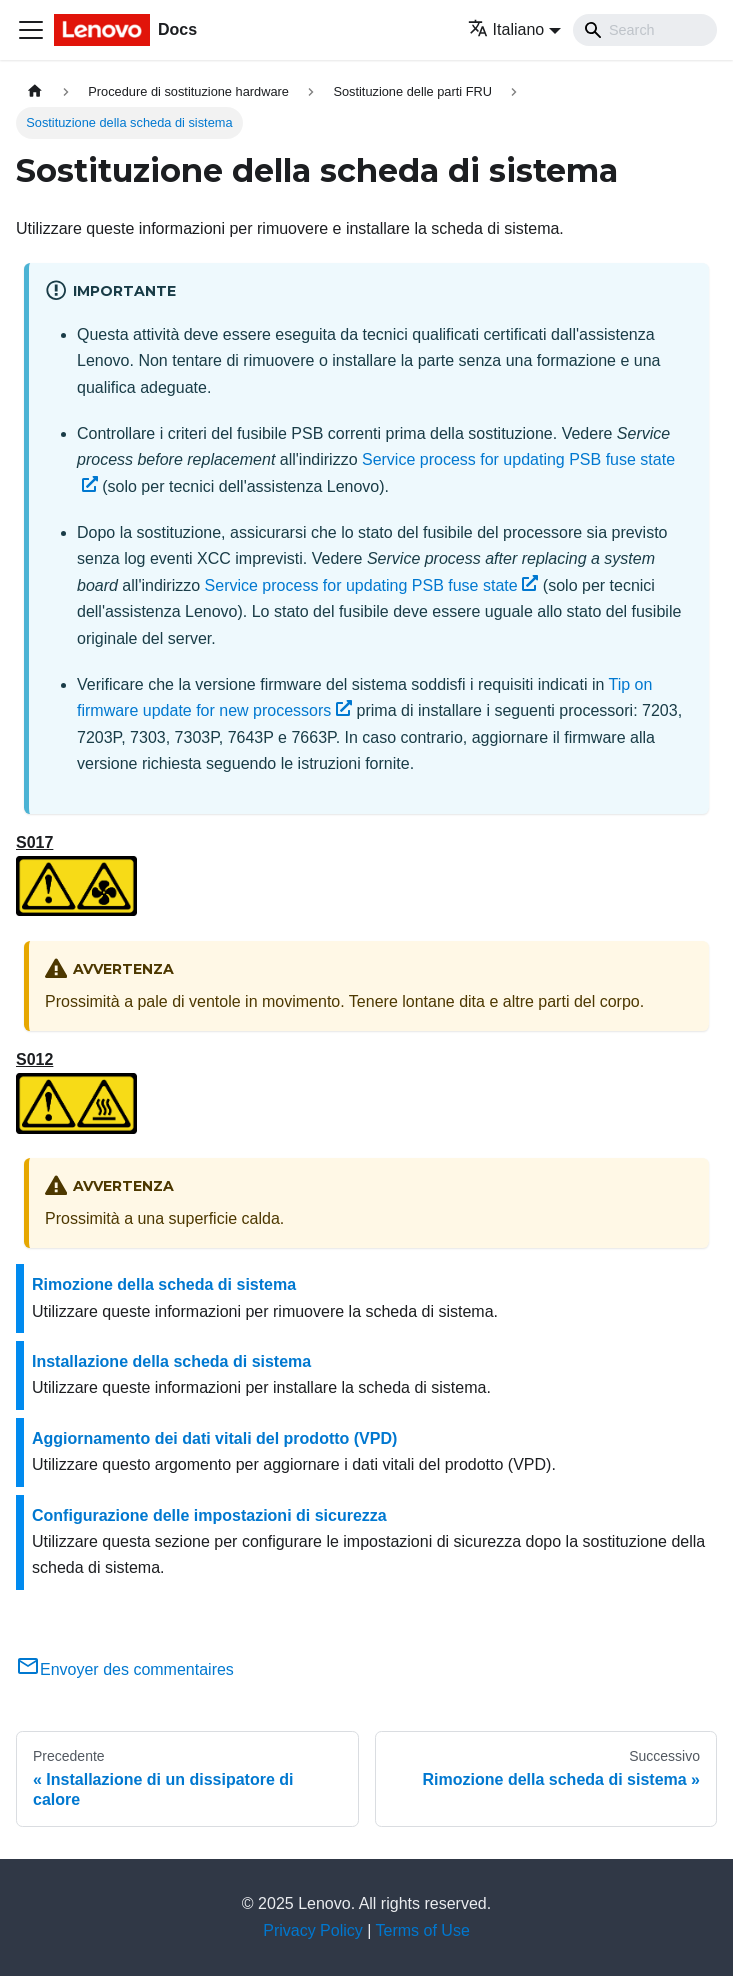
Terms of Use (423, 1930)
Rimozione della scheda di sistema (164, 1284)
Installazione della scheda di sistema (171, 1361)
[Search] (645, 30)
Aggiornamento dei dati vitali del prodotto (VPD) (214, 1438)
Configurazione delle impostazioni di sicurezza (209, 1515)
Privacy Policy (313, 1930)
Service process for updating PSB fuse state (372, 585)
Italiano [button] (506, 29)
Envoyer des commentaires (125, 1669)
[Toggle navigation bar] (31, 30)
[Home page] (35, 91)
